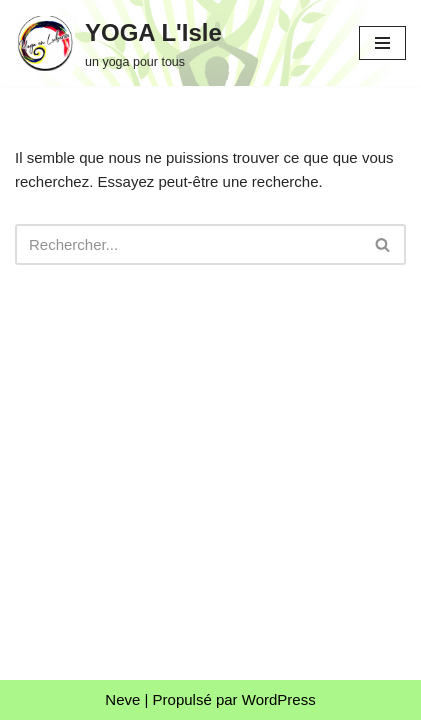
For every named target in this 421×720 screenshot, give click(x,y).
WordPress (279, 699)
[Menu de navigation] (382, 43)
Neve (122, 699)
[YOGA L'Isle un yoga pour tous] (118, 43)
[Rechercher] (188, 244)
